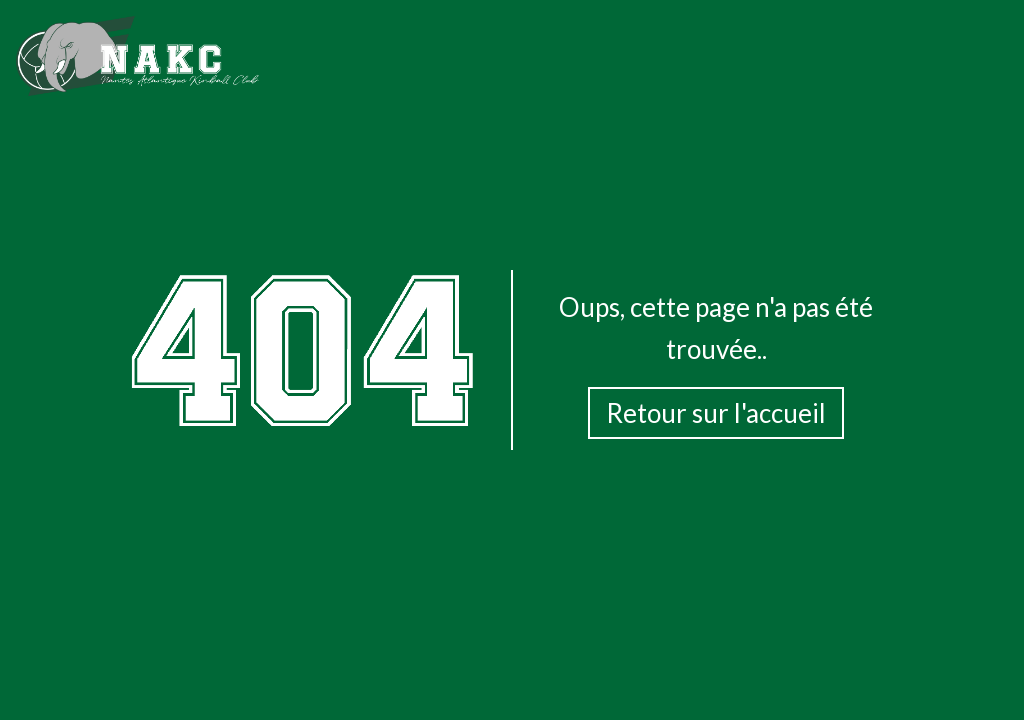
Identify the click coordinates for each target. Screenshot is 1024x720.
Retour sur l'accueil (716, 413)
